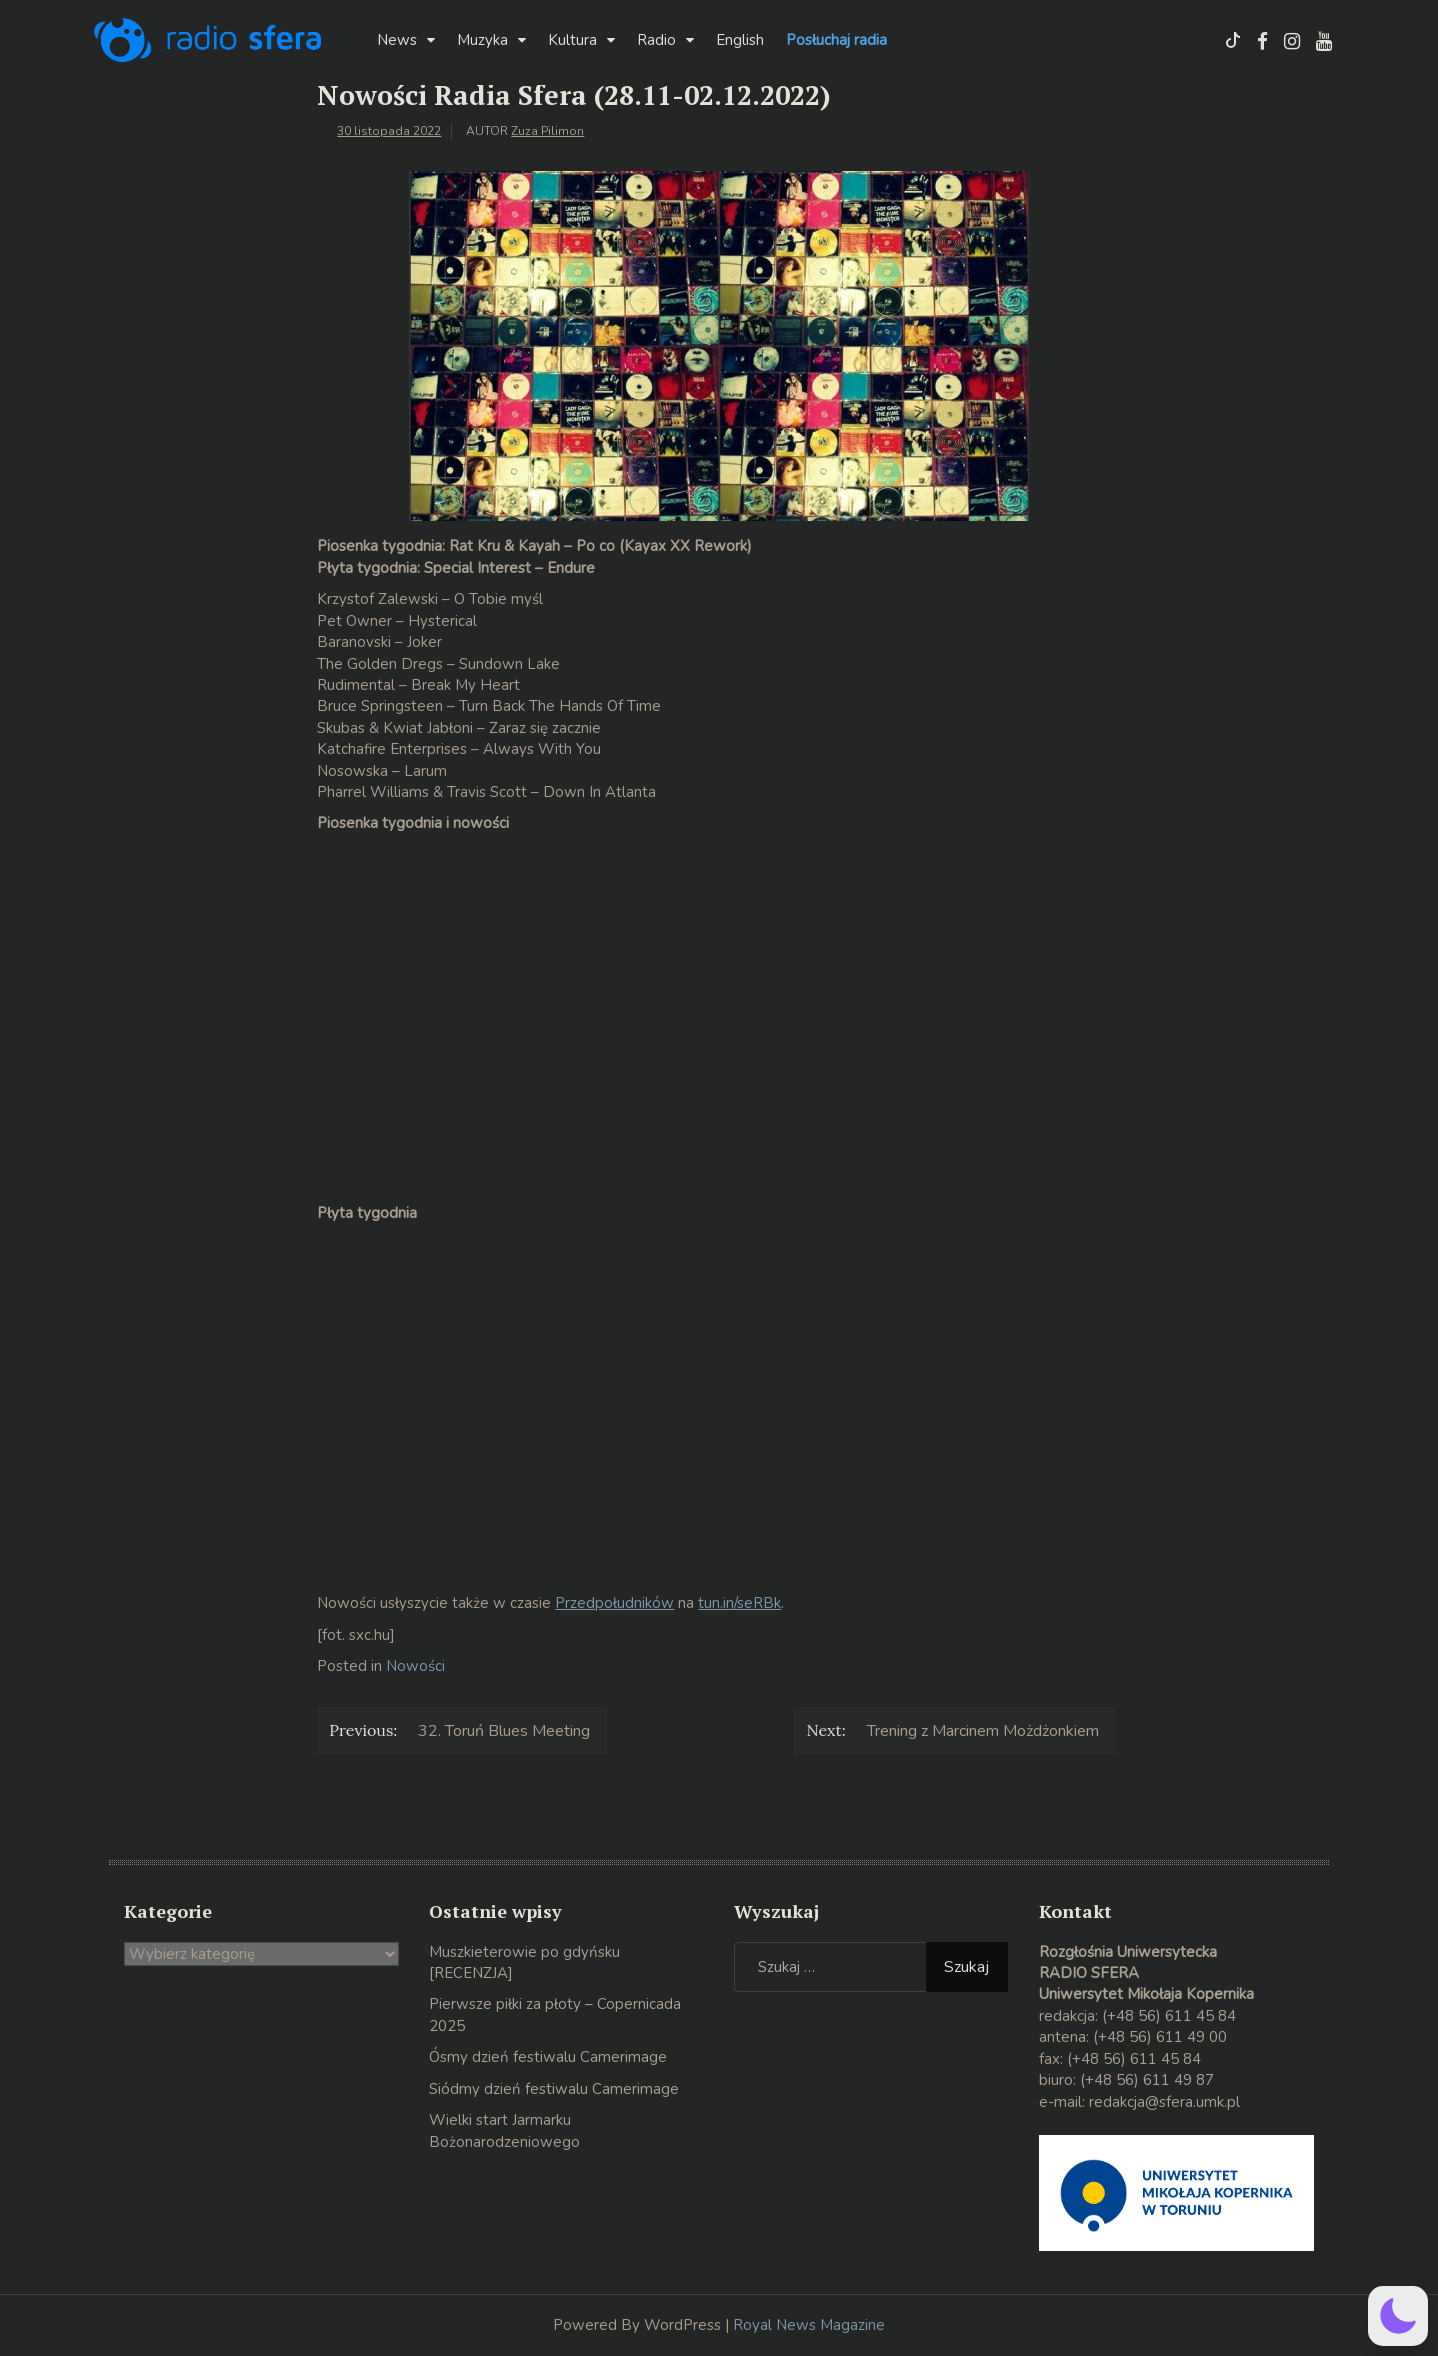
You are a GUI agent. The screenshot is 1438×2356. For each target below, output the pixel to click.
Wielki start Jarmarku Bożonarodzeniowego (504, 2130)
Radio (656, 40)
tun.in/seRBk (739, 1603)
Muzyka (482, 40)
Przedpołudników (614, 1603)
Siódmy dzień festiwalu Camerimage (554, 2089)
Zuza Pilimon (547, 131)
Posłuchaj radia (836, 40)
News (397, 40)
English (740, 40)
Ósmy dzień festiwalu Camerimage (548, 2057)
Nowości (415, 1666)
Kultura (572, 40)
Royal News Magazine (809, 2325)
